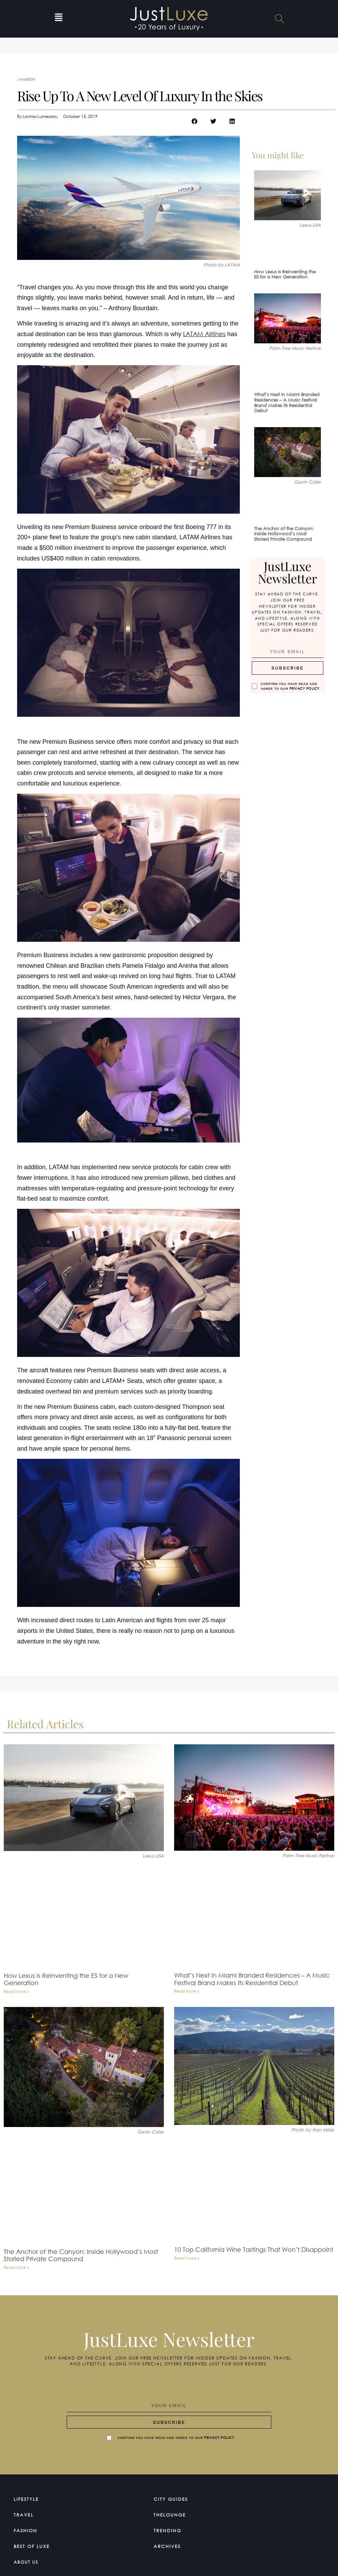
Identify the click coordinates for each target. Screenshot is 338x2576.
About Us (29, 2560)
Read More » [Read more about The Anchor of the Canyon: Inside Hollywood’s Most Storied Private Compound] (16, 2267)
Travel (25, 2513)
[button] (58, 18)
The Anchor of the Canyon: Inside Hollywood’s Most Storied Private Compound (284, 534)
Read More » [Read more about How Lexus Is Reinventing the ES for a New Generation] (16, 1991)
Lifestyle (28, 2497)
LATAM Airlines (204, 334)
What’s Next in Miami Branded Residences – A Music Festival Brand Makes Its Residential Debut (287, 402)
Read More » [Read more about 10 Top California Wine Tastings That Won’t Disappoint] (186, 2258)
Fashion (27, 2529)
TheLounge (172, 2513)
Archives (169, 2544)
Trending (169, 2529)
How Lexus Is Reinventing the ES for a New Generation (285, 274)
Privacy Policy (304, 686)
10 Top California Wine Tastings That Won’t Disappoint (253, 2249)
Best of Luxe (35, 2544)
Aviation (27, 79)
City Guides (173, 2497)
